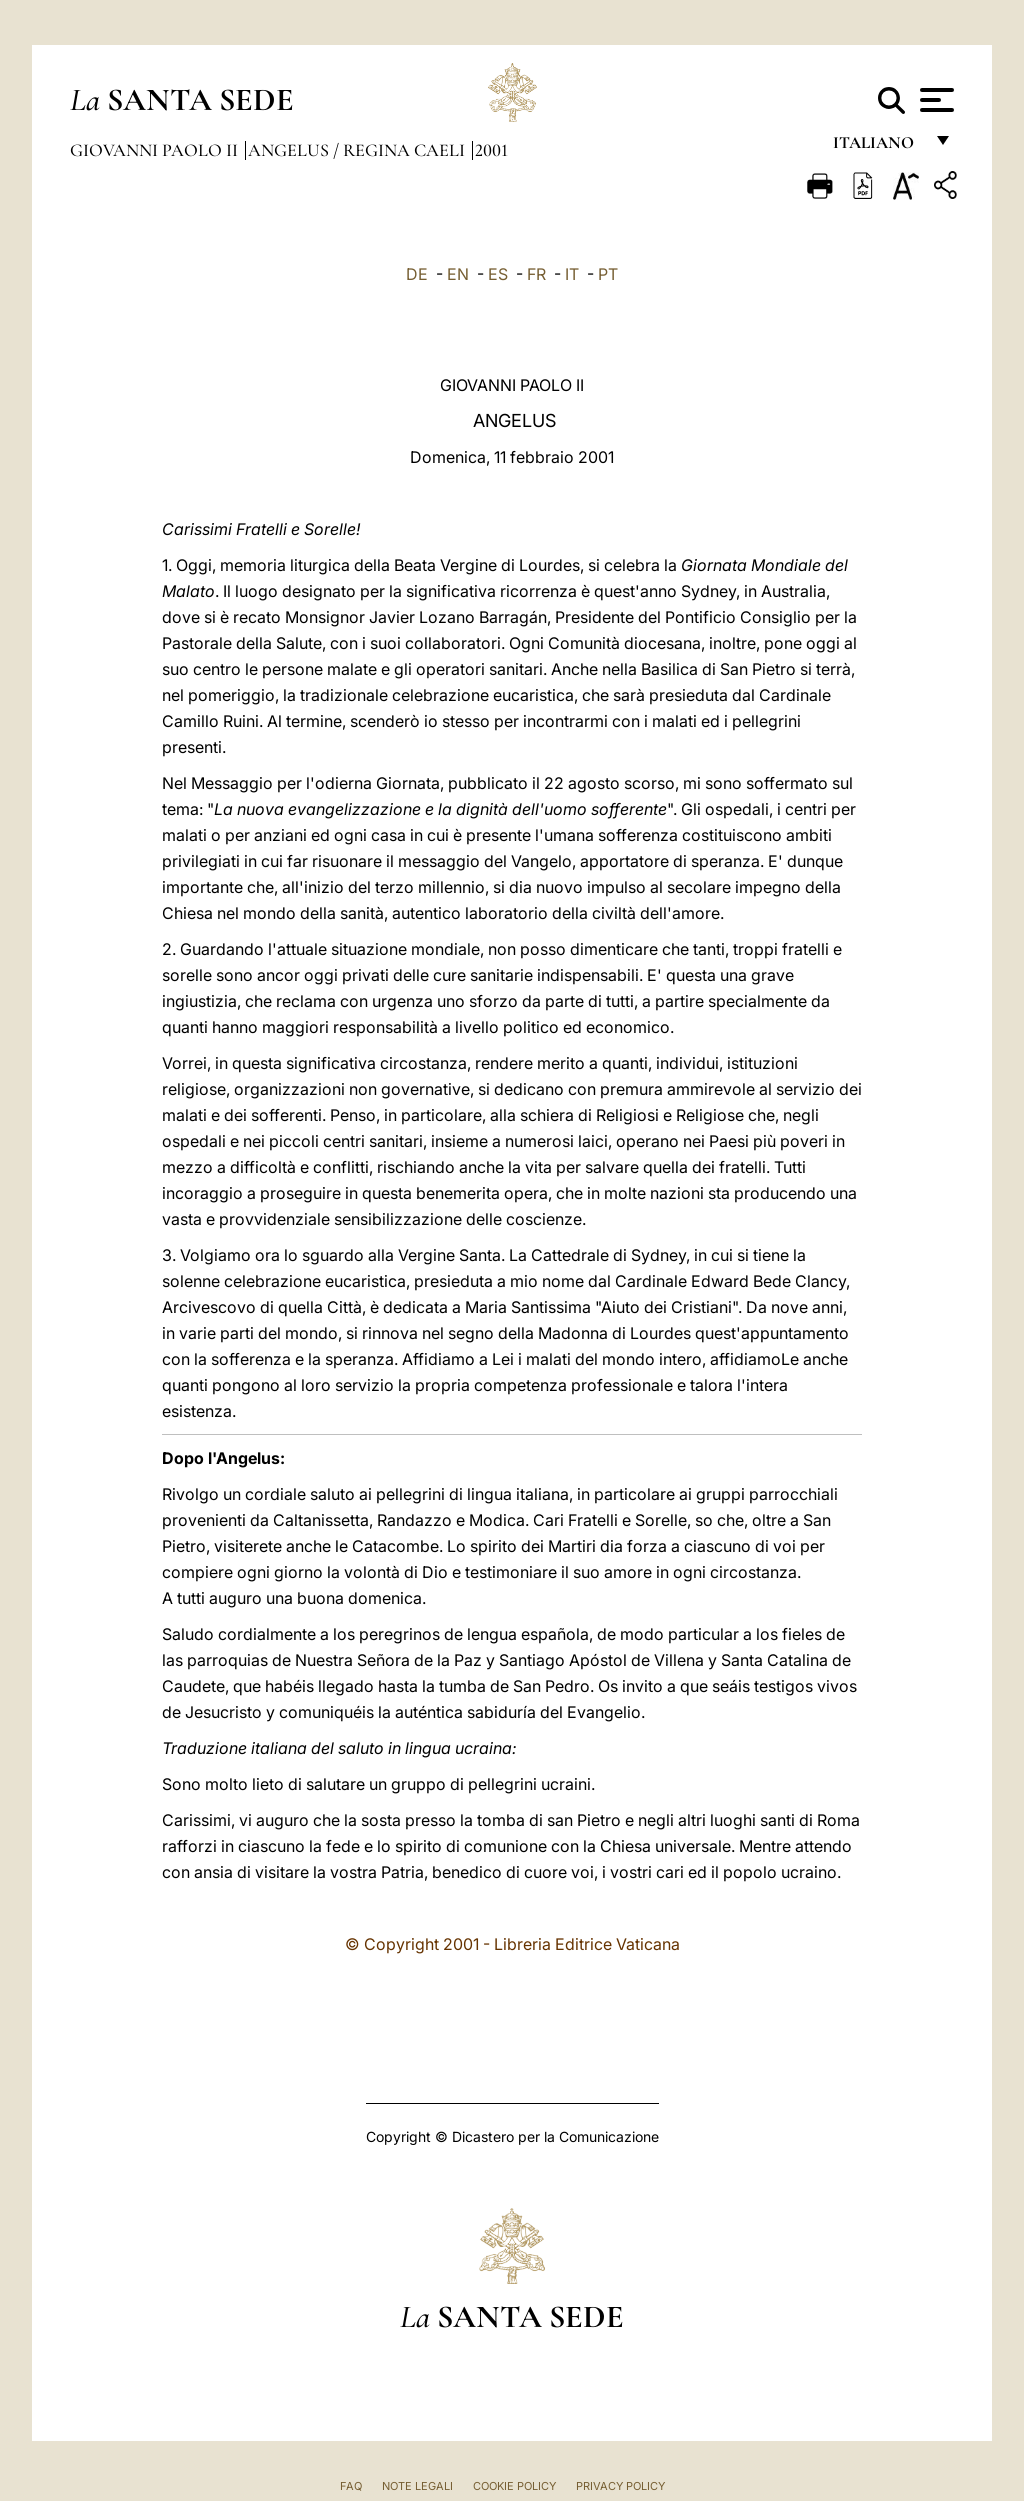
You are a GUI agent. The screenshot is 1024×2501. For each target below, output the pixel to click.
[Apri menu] (934, 100)
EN (458, 274)
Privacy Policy (620, 2486)
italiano (877, 147)
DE (417, 274)
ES (498, 274)
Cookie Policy (514, 2486)
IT (572, 274)
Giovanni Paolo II (156, 150)
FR (536, 274)
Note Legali (417, 2486)
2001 (491, 150)
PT (608, 274)
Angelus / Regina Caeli (358, 150)
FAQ (351, 2486)
